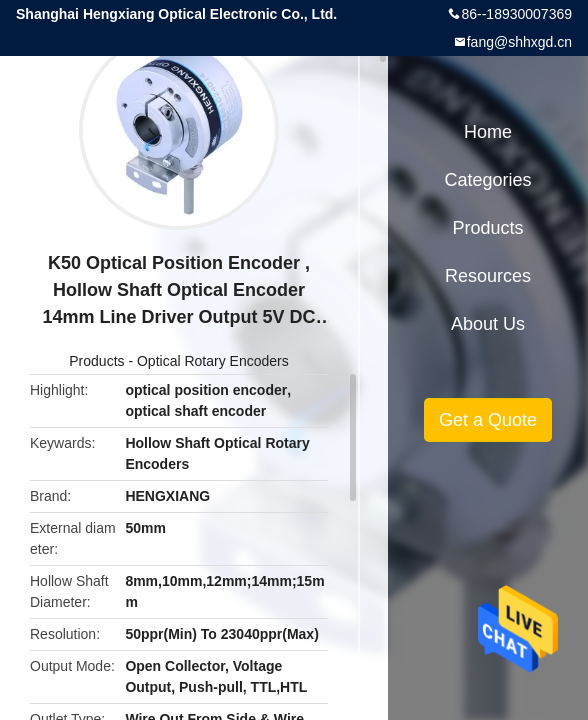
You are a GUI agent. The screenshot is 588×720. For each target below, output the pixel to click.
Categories (487, 180)
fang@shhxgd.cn (519, 42)
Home (488, 132)
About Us (488, 324)
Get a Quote (488, 420)
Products (96, 361)
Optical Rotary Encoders (213, 361)
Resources (488, 276)
